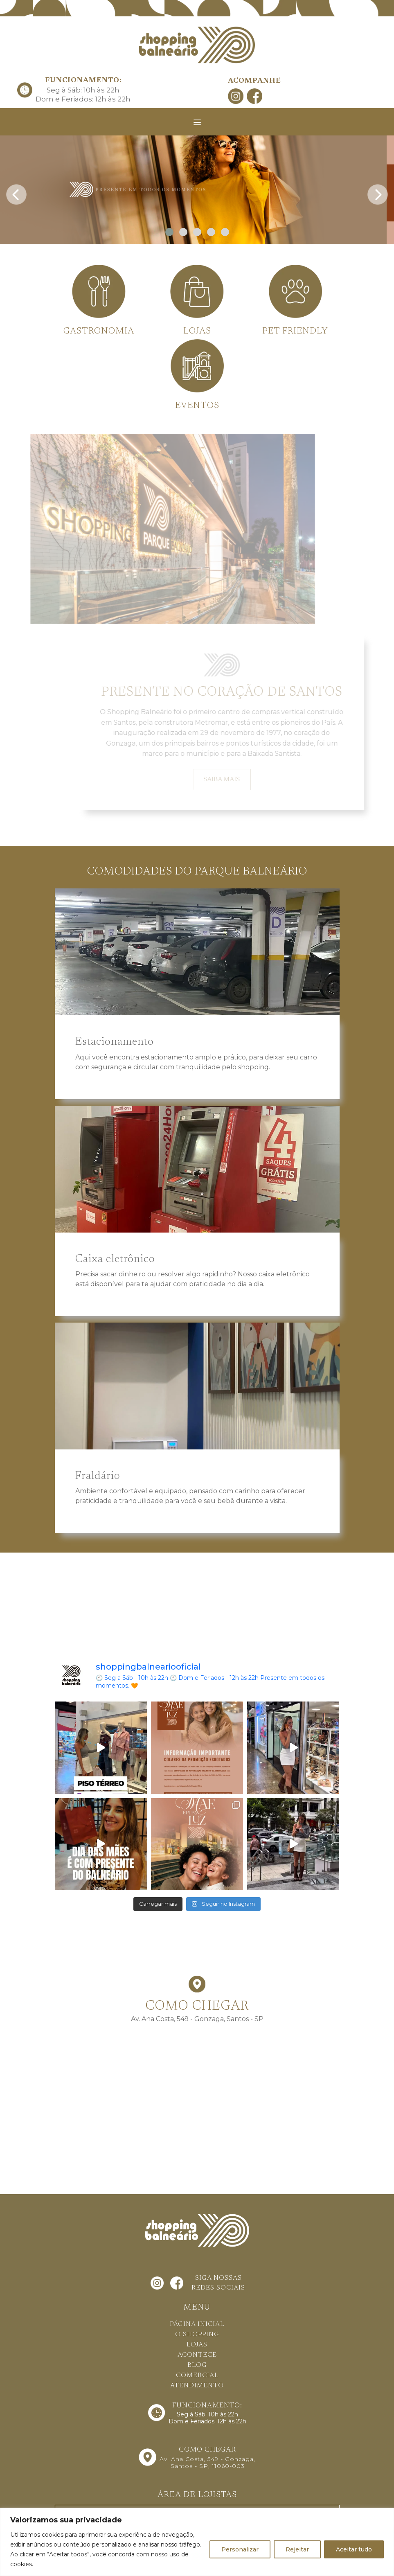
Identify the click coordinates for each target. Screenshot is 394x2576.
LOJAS (197, 2345)
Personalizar (240, 2549)
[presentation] (16, 192)
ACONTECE (197, 2355)
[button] (169, 232)
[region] (197, 2542)
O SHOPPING (197, 2334)
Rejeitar (297, 2549)
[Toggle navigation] (197, 122)
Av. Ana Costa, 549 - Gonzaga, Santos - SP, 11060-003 (207, 2462)
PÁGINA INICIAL (197, 2324)
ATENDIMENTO (197, 2385)
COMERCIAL (197, 2375)
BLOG (197, 2365)
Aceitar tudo (354, 2549)
